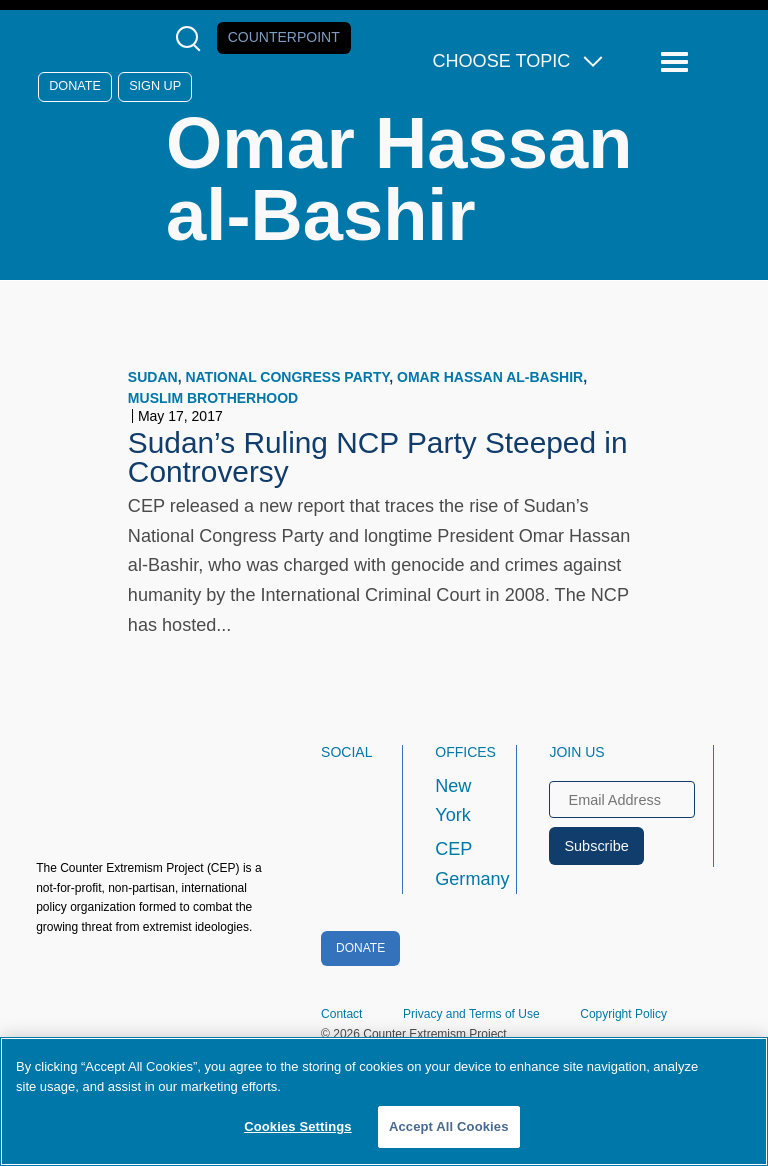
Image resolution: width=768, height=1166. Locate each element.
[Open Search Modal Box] (192, 38)
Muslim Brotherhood (213, 398)
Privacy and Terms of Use (471, 1014)
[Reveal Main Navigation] (677, 62)
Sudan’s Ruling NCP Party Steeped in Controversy (378, 457)
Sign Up (155, 86)
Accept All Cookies (449, 1126)
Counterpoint (284, 37)
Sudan (153, 377)
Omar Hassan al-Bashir (490, 377)
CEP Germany (457, 864)
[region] (384, 1101)
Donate (75, 86)
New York (453, 801)
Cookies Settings (298, 1126)
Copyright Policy (623, 1014)
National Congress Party (287, 377)
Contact (341, 1014)
